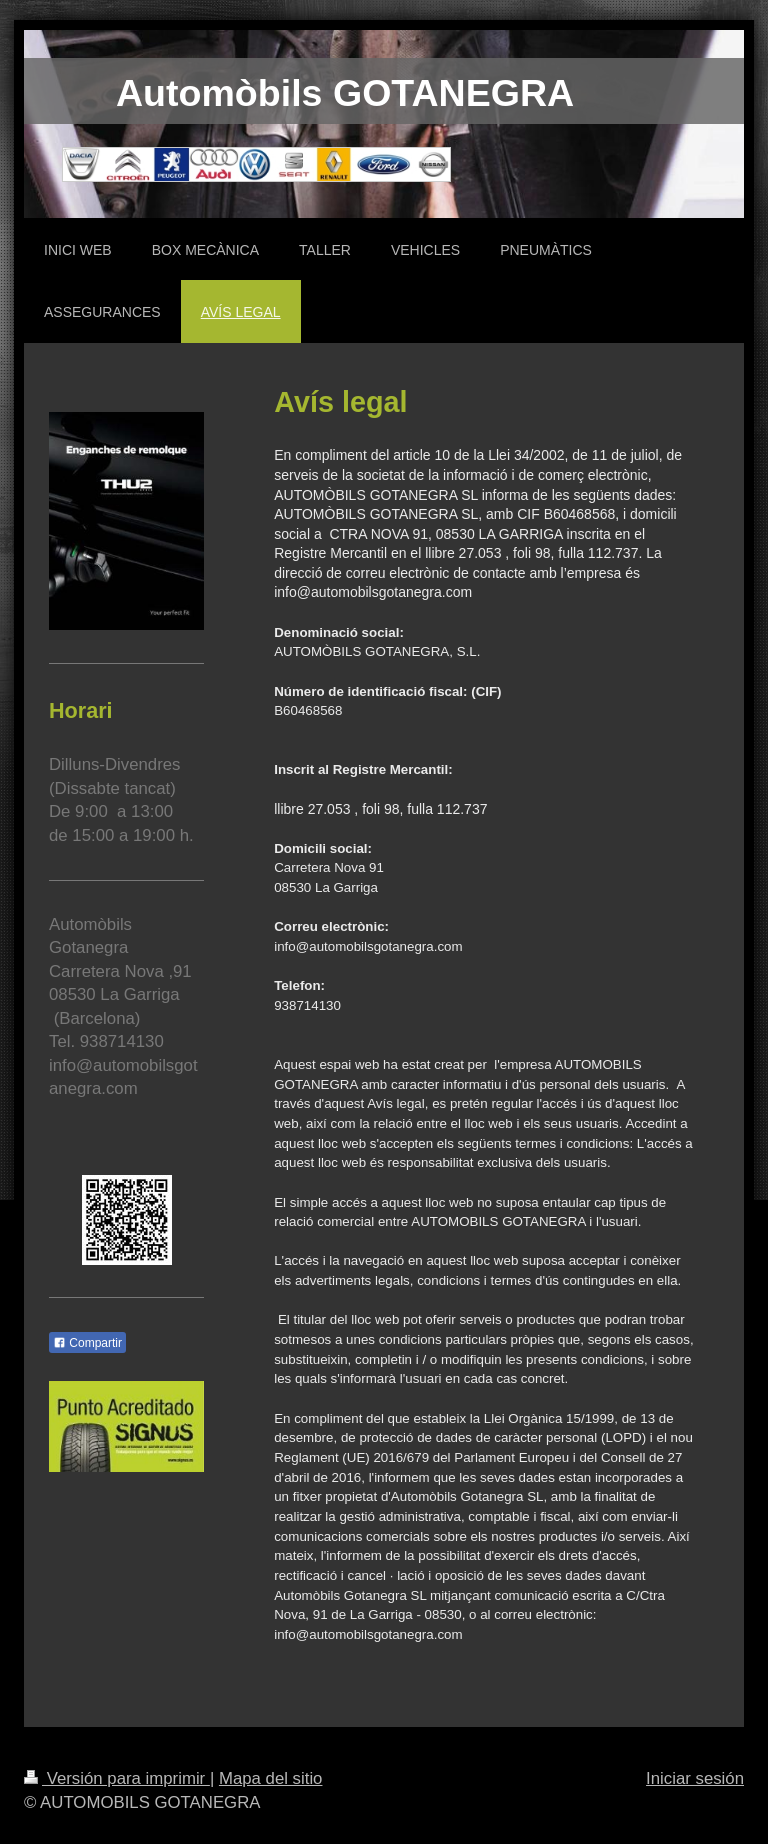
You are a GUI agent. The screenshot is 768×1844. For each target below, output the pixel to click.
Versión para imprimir (117, 1778)
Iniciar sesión (695, 1778)
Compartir (87, 1343)
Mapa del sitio (271, 1778)
